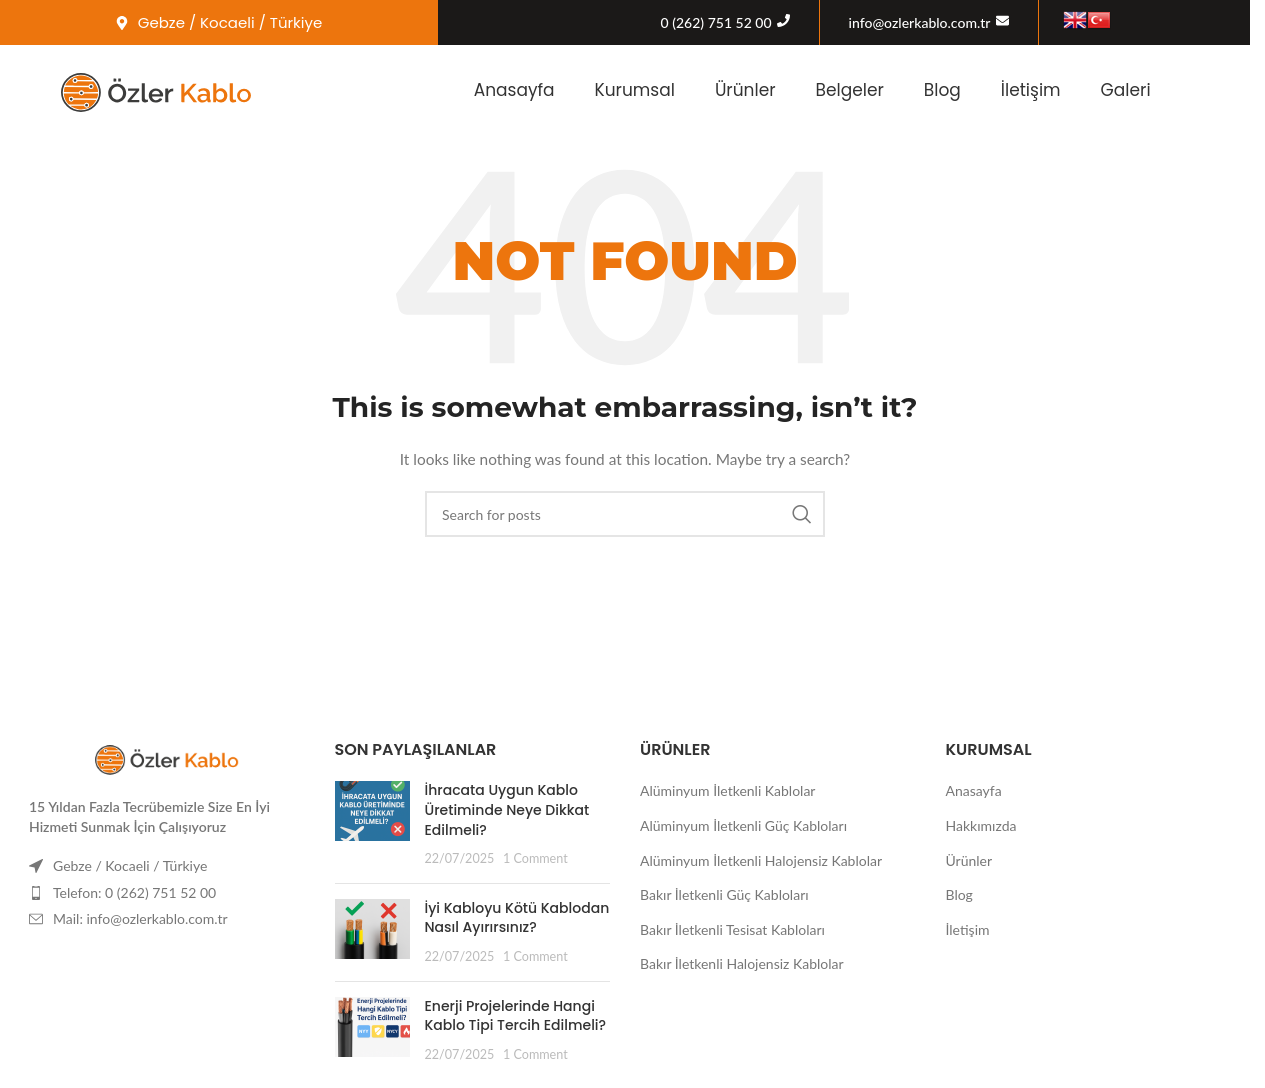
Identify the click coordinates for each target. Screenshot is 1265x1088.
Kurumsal (635, 90)
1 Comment (535, 858)
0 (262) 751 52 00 (716, 22)
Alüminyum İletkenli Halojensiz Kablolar (761, 860)
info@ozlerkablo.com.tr (920, 22)
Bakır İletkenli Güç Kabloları (724, 894)
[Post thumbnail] (372, 824)
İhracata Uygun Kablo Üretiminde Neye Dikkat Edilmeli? (507, 809)
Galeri (1126, 90)
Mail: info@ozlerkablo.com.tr (140, 918)
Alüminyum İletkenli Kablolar (727, 790)
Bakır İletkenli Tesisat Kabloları (732, 929)
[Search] (625, 514)
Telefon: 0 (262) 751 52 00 (134, 892)
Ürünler (745, 90)
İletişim (1031, 90)
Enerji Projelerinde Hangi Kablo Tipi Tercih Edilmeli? (516, 1016)
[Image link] (167, 756)
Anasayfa (514, 90)
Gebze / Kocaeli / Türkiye (130, 865)
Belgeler (850, 90)
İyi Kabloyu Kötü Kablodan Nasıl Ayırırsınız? (517, 918)
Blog (942, 90)
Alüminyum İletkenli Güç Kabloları (743, 825)
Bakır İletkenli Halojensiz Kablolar (742, 963)
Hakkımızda (981, 825)
